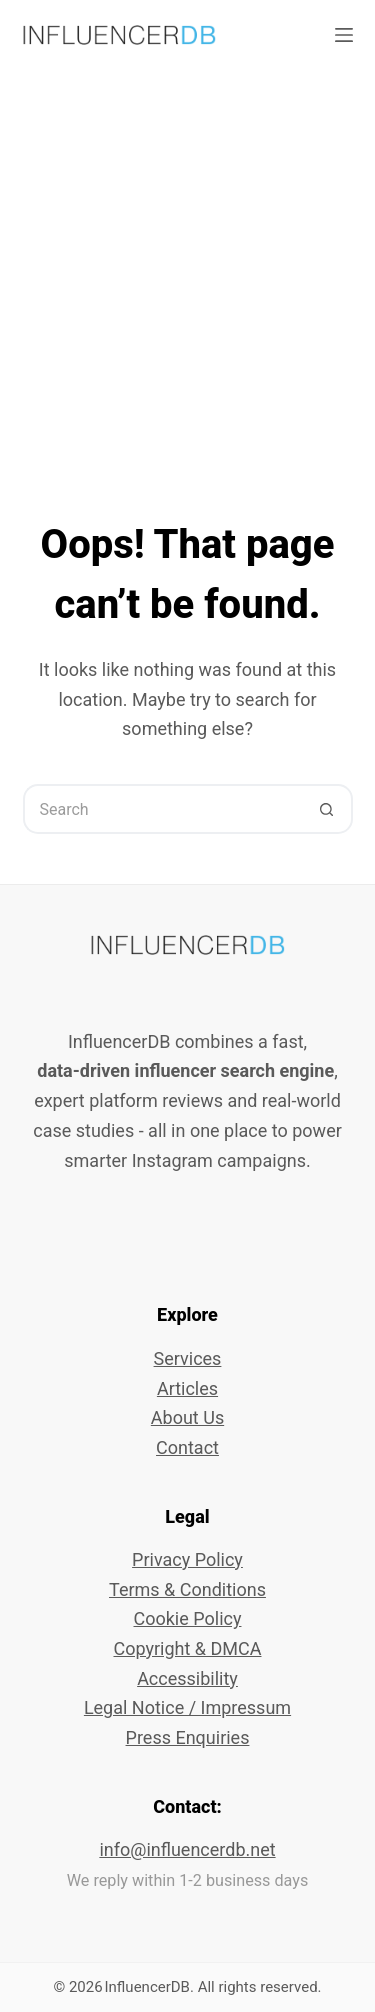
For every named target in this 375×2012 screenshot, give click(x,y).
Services (188, 1358)
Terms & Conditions (187, 1589)
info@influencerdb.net (187, 1849)
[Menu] (344, 35)
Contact (187, 1447)
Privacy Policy (187, 1559)
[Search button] (328, 809)
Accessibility (187, 1678)
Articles (187, 1388)
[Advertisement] (187, 267)
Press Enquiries (188, 1737)
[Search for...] (163, 809)
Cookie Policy (188, 1618)
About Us (187, 1417)
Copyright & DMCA (187, 1648)
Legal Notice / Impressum (187, 1707)
